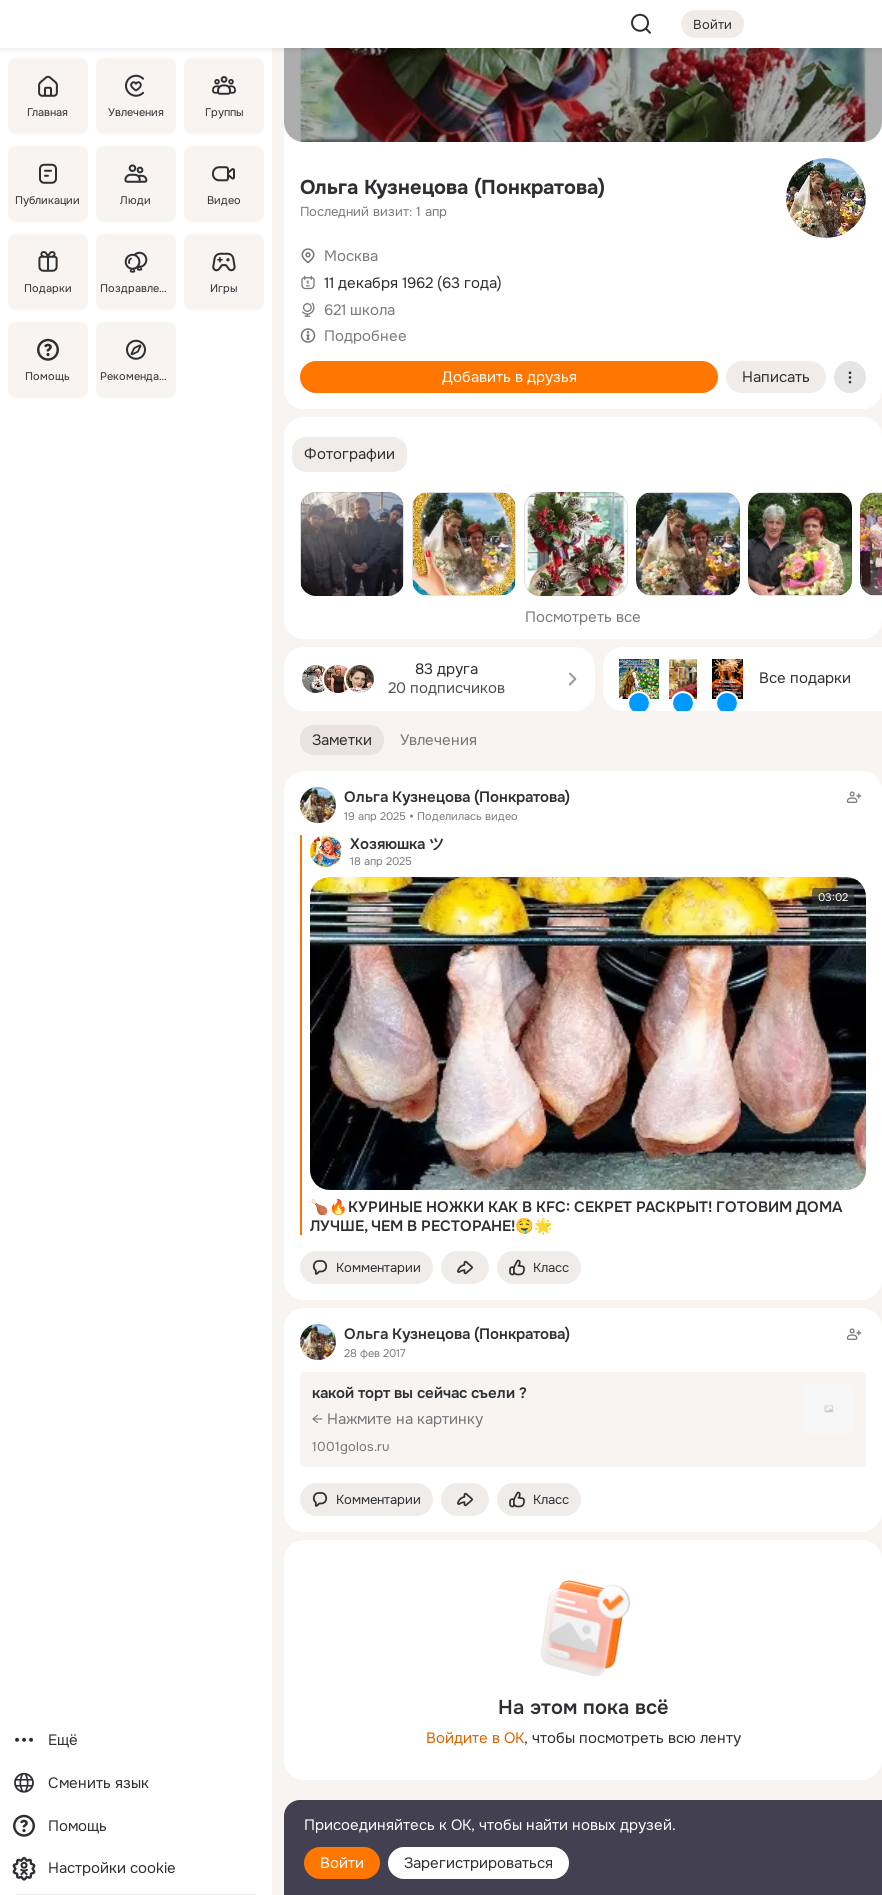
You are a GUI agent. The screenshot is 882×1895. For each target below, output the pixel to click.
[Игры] (224, 272)
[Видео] (224, 184)
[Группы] (224, 96)
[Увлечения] (136, 96)
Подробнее (365, 336)
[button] (349, 454)
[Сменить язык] (136, 1783)
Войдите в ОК (475, 1738)
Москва (351, 256)
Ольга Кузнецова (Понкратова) (452, 187)
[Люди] (136, 184)
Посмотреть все (583, 617)
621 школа (359, 310)
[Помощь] (48, 360)
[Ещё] (136, 1740)
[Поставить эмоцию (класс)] (539, 1267)
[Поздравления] (136, 272)
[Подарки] (48, 272)
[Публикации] (48, 184)
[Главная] (48, 96)
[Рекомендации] (136, 360)
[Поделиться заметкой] (465, 1267)
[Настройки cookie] (136, 1868)
